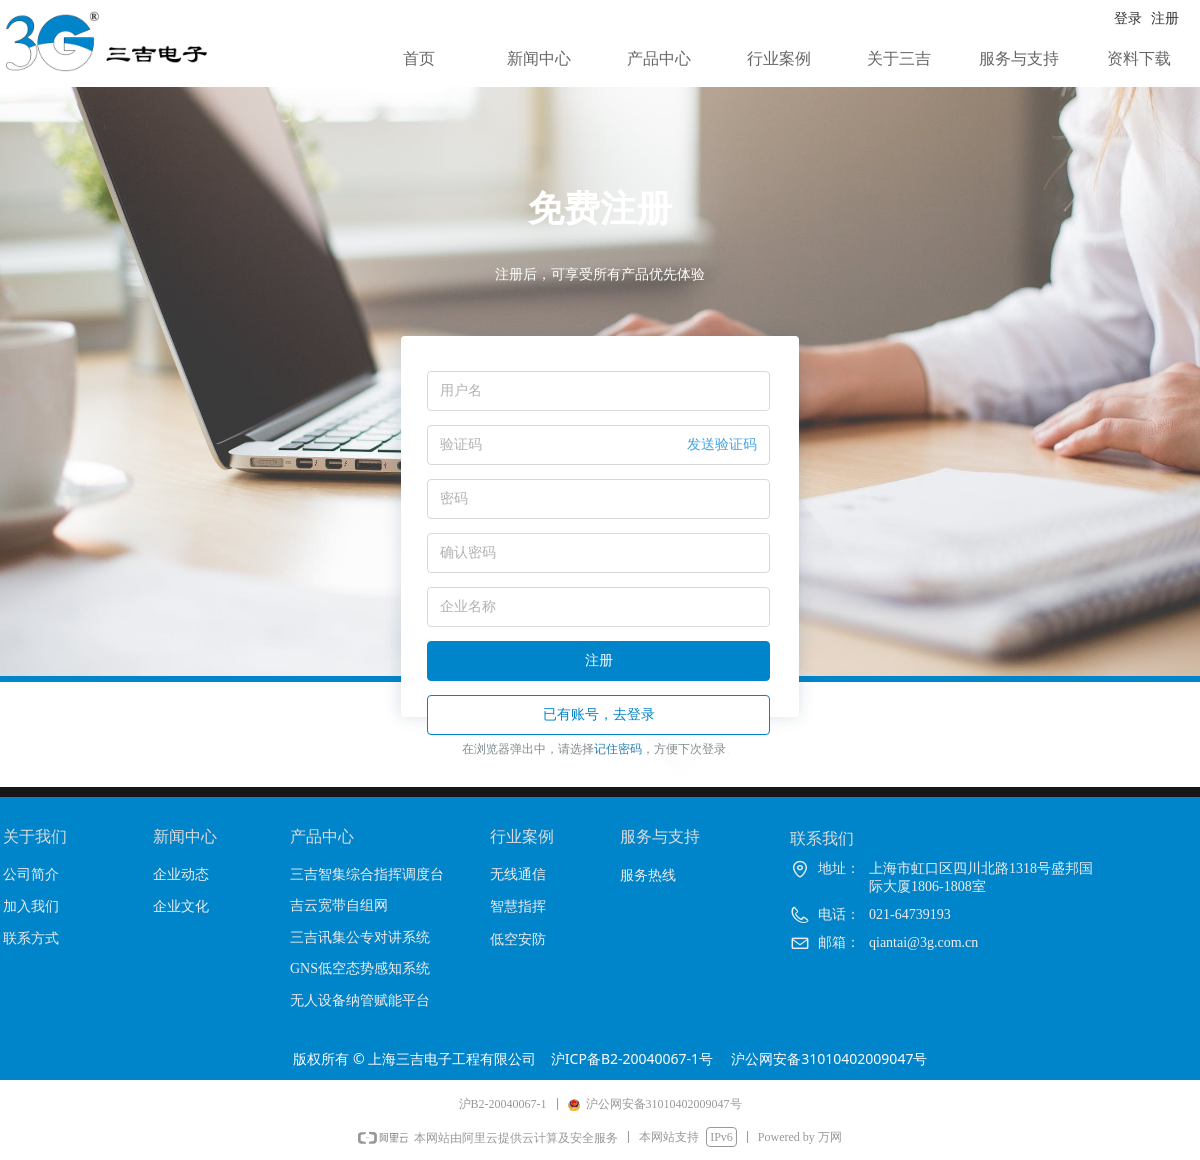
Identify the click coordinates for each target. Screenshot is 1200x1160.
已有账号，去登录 (599, 714)
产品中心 (659, 58)
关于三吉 (899, 58)
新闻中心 (539, 58)
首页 (419, 58)
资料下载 (1139, 58)
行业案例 (779, 58)
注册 (599, 660)
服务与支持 (1019, 58)
